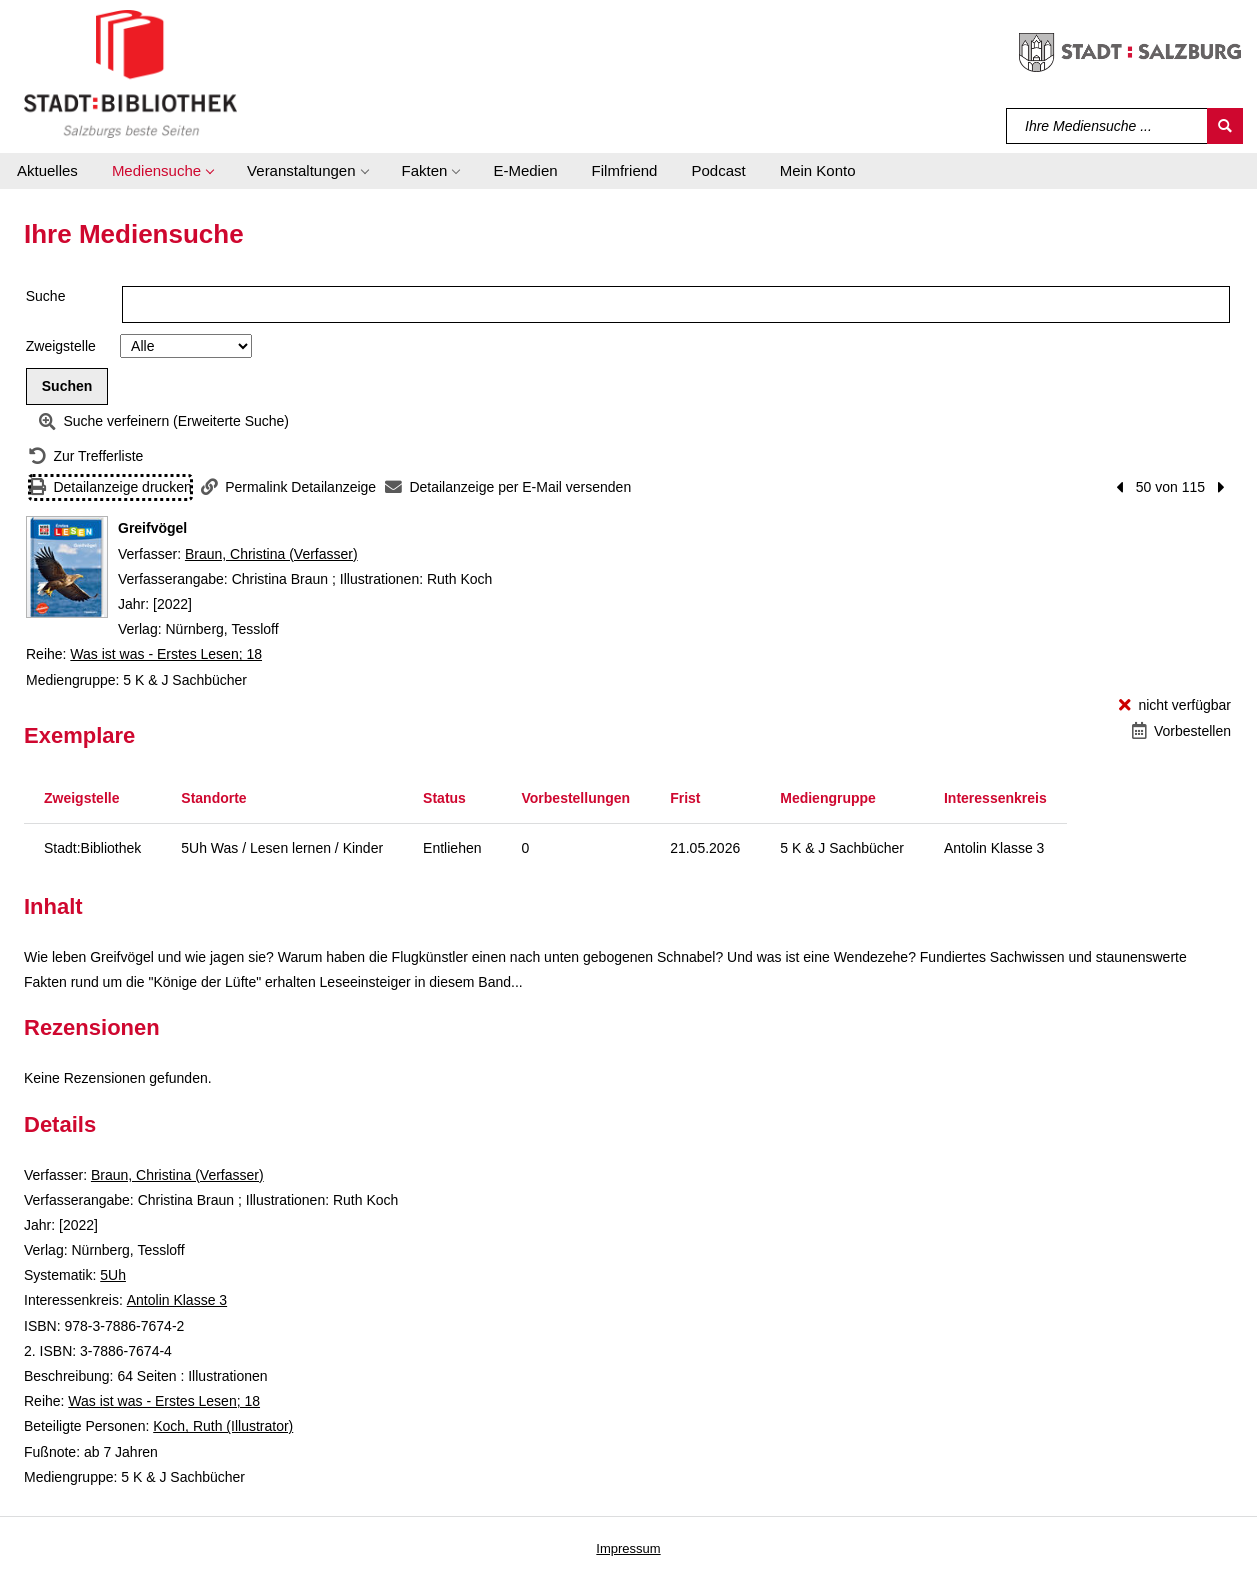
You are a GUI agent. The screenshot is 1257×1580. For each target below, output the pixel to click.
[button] (162, 171)
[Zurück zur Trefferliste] (86, 456)
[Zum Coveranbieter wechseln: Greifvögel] (67, 567)
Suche (46, 296)
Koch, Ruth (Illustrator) (223, 1426)
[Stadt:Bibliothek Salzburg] (130, 73)
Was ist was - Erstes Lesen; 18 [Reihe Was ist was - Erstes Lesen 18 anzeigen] (166, 654)
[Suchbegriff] (1107, 126)
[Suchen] (1225, 126)
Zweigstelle (61, 346)
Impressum (628, 1548)
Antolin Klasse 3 (177, 1300)
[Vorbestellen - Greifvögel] (1181, 731)
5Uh (113, 1275)
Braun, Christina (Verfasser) (271, 554)
